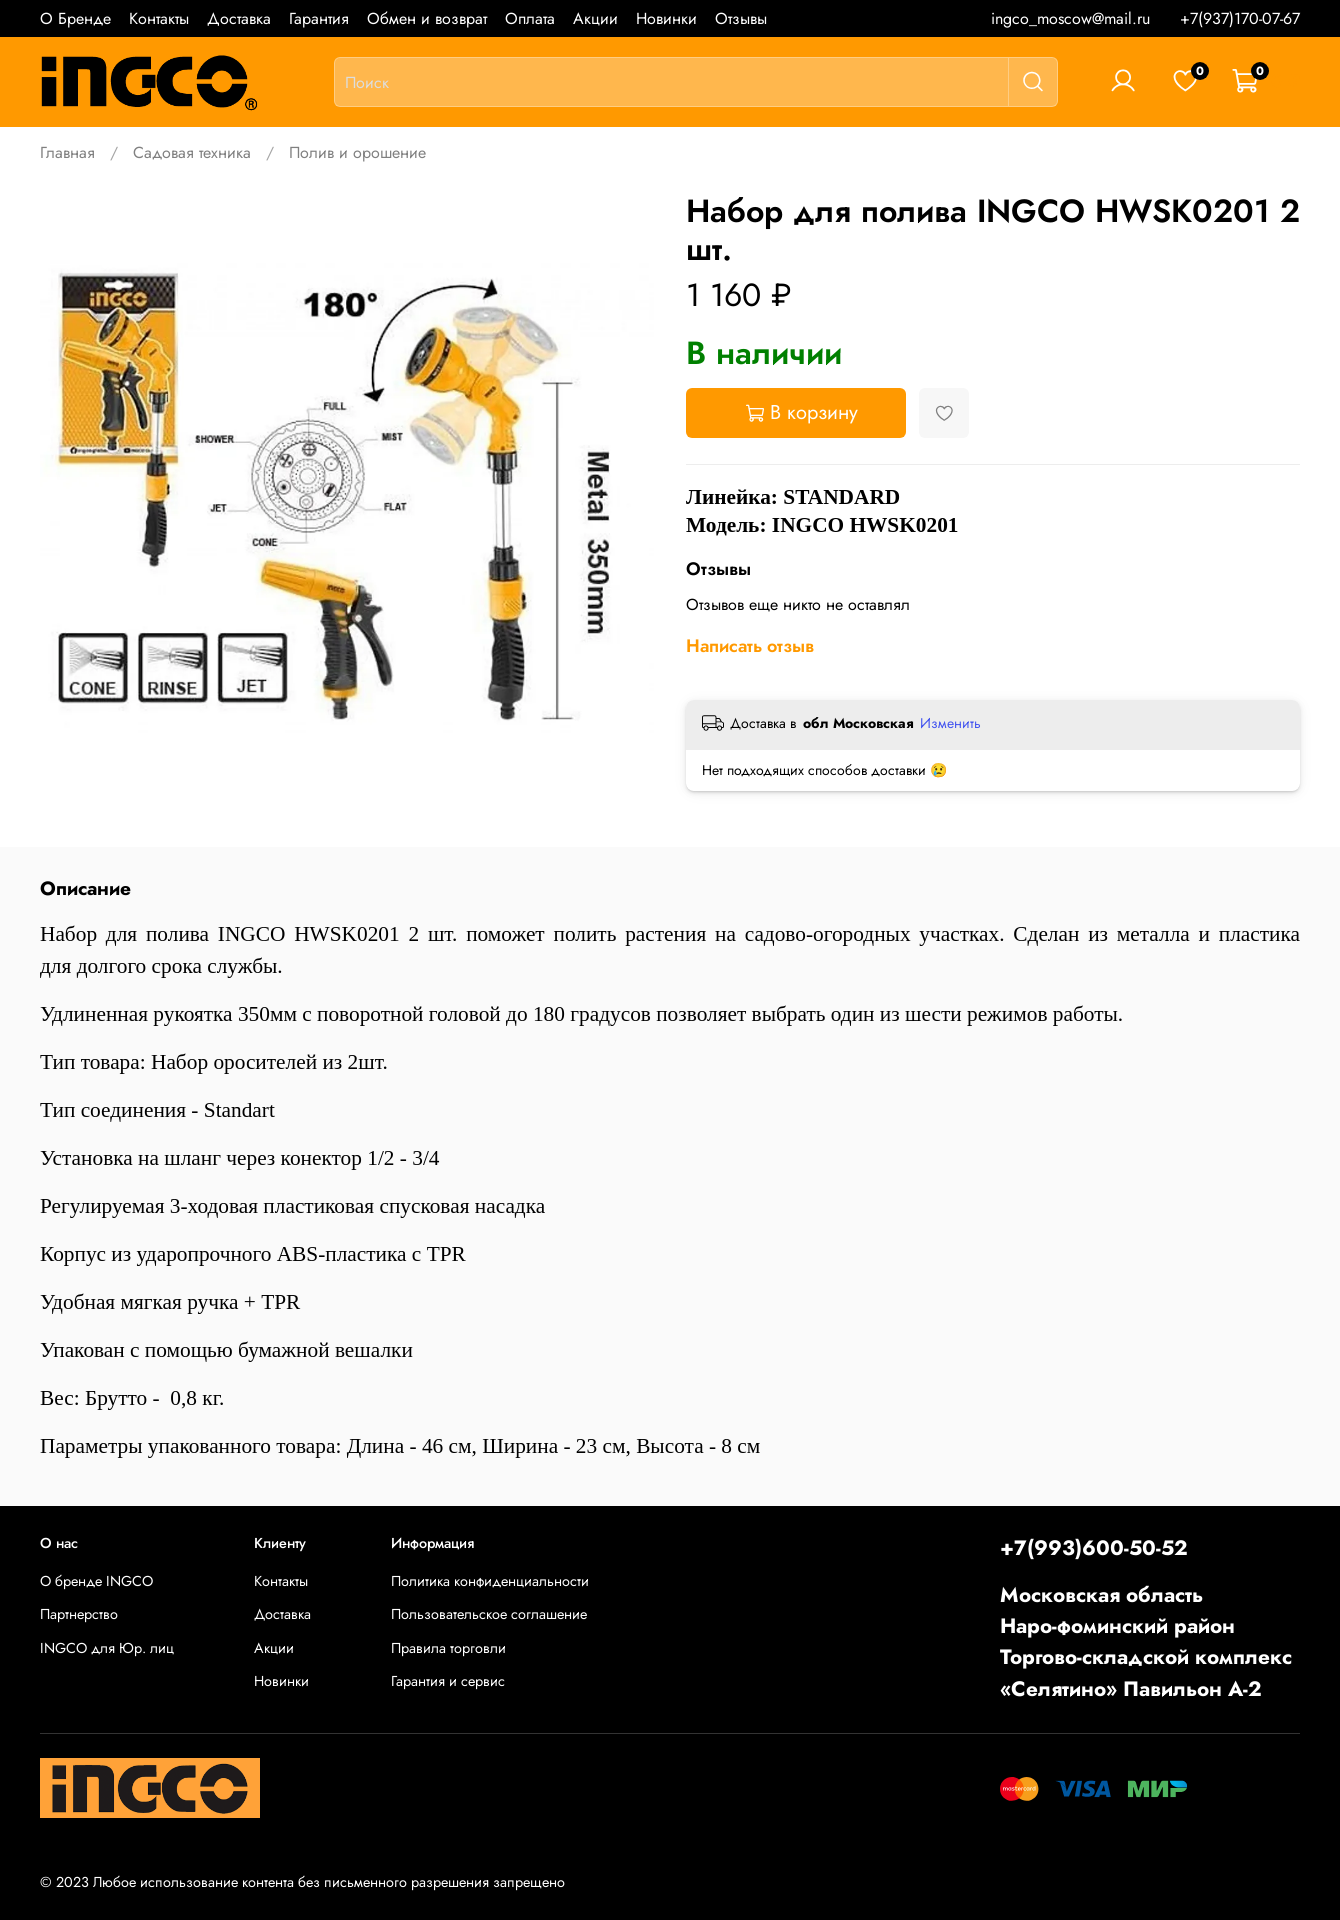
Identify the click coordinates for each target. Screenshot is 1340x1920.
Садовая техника (192, 152)
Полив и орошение (357, 152)
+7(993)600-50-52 (1094, 1548)
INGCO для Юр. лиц (107, 1648)
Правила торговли (448, 1648)
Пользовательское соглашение (489, 1614)
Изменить (950, 723)
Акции (595, 18)
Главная (67, 152)
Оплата (530, 18)
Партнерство (79, 1614)
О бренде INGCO (96, 1581)
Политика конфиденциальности (490, 1581)
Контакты (159, 18)
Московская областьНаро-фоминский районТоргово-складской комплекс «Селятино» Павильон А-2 (1146, 1642)
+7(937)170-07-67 (1240, 18)
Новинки (666, 18)
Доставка (239, 18)
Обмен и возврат (427, 18)
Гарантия (319, 18)
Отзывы (741, 18)
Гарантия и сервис (448, 1681)
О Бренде (75, 18)
